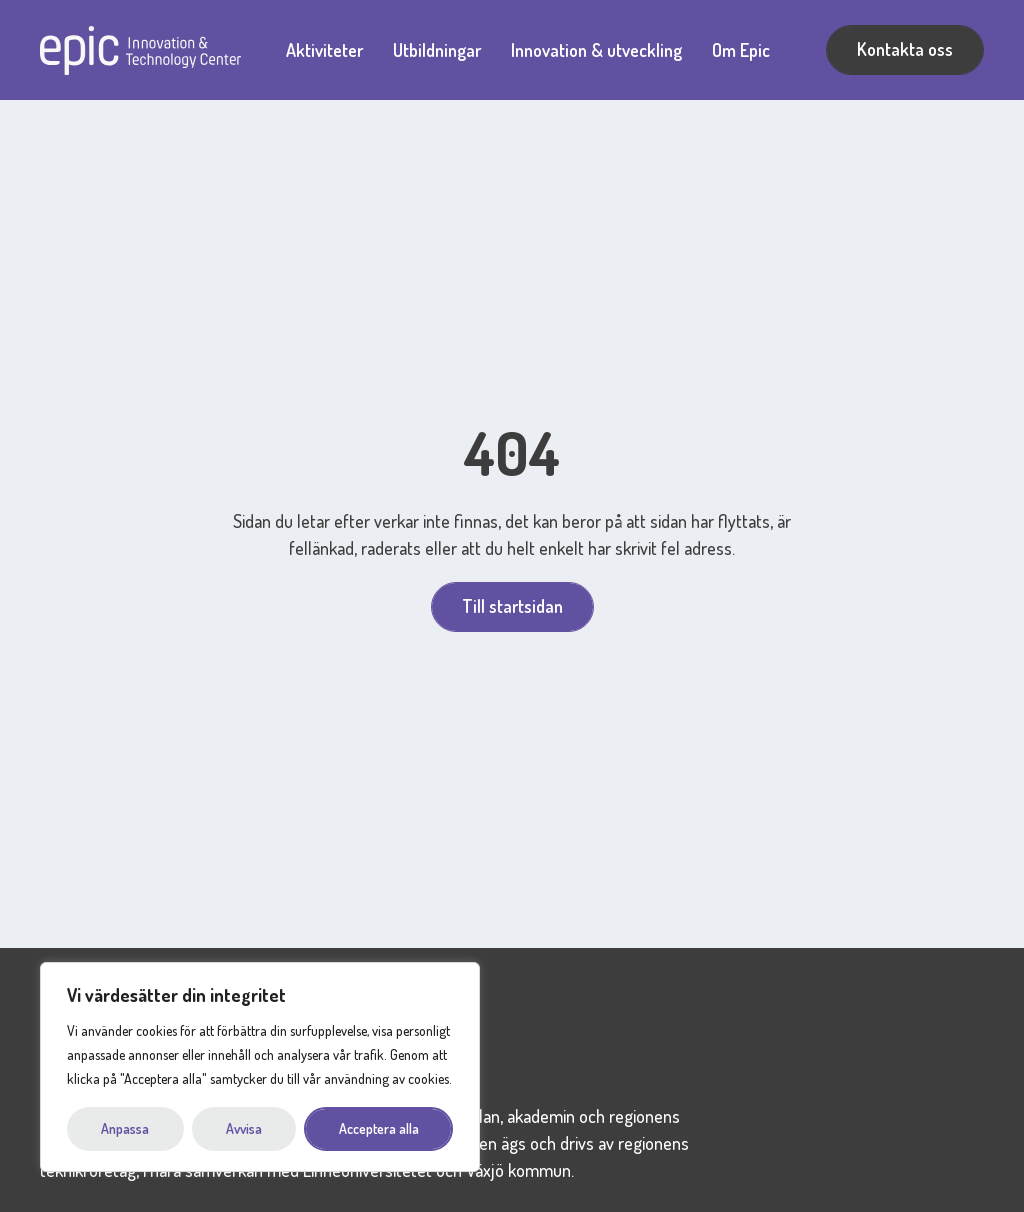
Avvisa (244, 1128)
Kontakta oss (905, 49)
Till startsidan (512, 606)
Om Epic (741, 50)
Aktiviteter (324, 50)
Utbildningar (437, 50)
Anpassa (125, 1128)
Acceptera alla (379, 1128)
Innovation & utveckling (596, 50)
